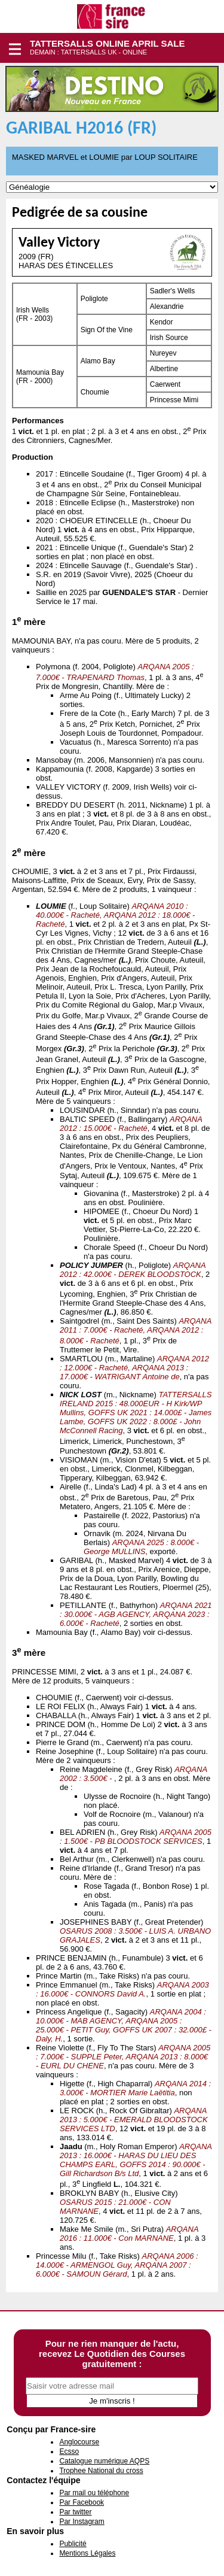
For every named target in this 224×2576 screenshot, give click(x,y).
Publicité (72, 2543)
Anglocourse (79, 2442)
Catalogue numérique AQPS (104, 2461)
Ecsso (69, 2451)
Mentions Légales (87, 2553)
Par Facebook (81, 2502)
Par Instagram (81, 2521)
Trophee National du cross (101, 2470)
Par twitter (75, 2512)
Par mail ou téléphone (94, 2493)
